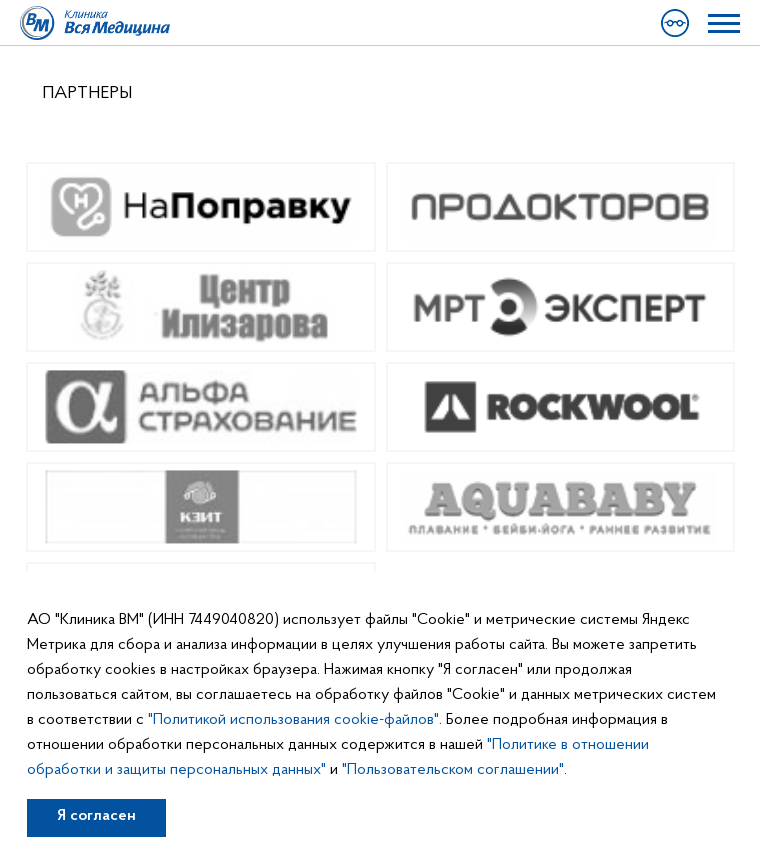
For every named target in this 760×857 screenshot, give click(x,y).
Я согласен (96, 816)
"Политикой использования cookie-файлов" (293, 720)
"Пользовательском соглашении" (453, 770)
